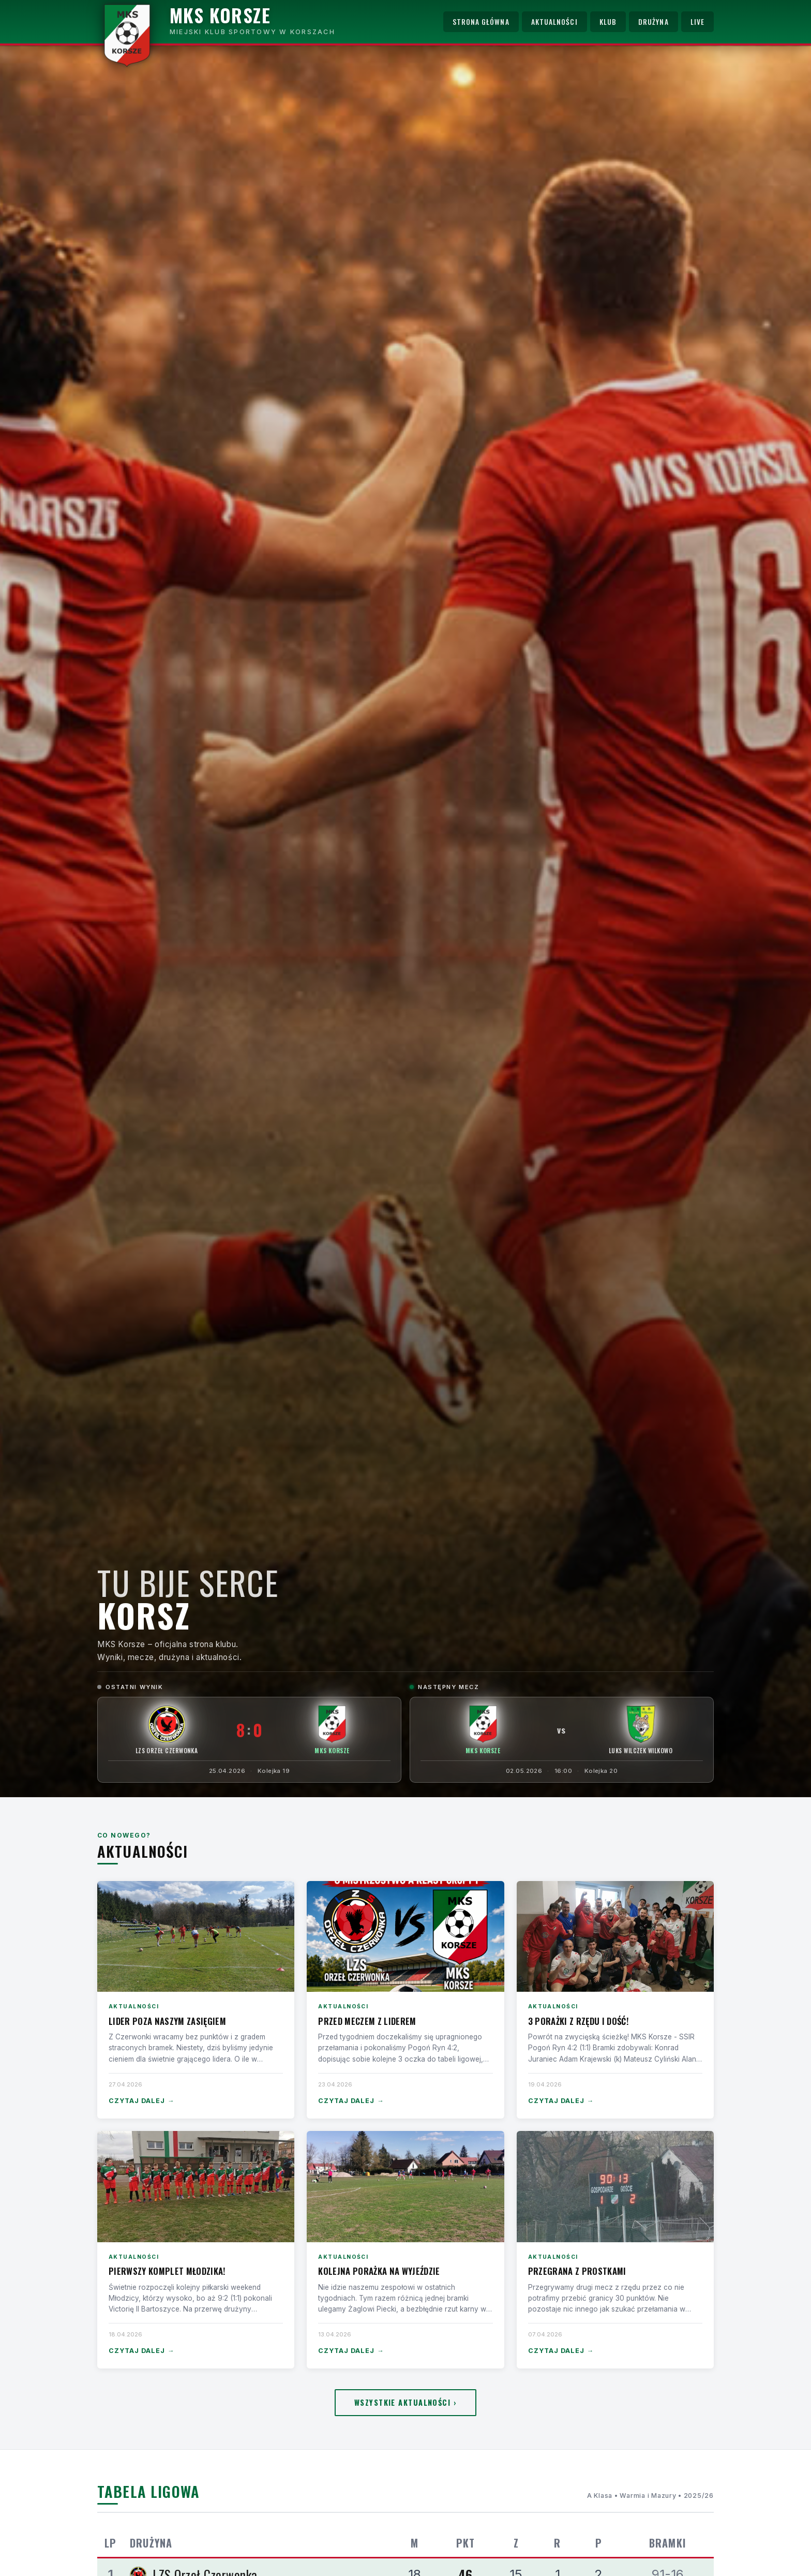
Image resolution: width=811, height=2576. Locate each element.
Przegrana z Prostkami (577, 2270)
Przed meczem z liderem (367, 2021)
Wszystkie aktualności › (405, 2402)
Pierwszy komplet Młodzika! (167, 2270)
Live (697, 22)
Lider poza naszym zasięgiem (167, 2021)
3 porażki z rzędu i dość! (578, 2021)
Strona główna (481, 22)
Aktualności (554, 22)
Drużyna (653, 22)
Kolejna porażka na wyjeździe (379, 2270)
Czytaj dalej (141, 2101)
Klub (608, 22)
